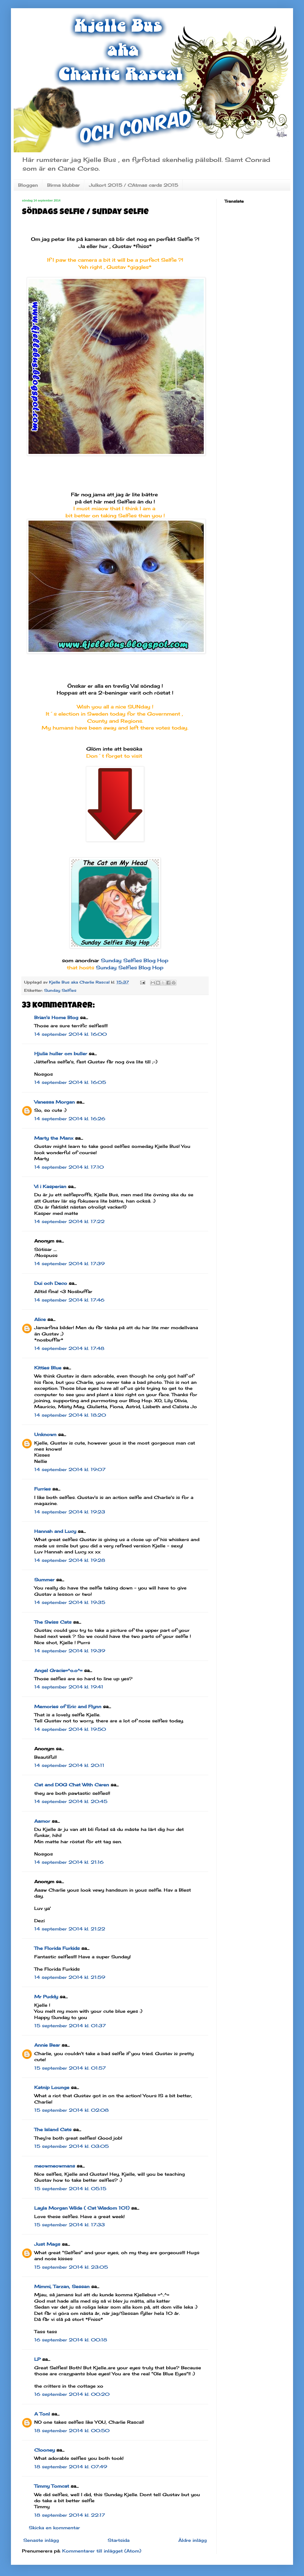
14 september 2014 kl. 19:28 (69, 1560)
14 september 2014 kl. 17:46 (69, 1300)
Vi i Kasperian (50, 1186)
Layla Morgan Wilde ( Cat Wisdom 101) (82, 2208)
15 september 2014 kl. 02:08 (71, 2110)
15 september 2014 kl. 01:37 (70, 2025)
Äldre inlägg (192, 2540)
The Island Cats (52, 2129)
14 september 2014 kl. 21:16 (69, 1862)
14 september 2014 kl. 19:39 (69, 1650)
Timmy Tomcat (51, 2486)
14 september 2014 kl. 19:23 (69, 1512)
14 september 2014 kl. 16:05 (70, 1082)
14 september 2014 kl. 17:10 (69, 1167)
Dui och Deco (50, 1283)
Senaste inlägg (41, 2540)
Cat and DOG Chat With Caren (71, 1784)
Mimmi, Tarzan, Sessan (62, 2286)
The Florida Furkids (57, 1948)
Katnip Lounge (51, 2087)
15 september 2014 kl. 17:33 (69, 2224)
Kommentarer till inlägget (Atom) (101, 2551)
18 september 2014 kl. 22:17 (69, 2515)
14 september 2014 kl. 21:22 (69, 1929)
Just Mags (47, 2244)
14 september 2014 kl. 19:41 (68, 1687)
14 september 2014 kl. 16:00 (70, 1034)
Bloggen (28, 185)
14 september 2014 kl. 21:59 (69, 1977)
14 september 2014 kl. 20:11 (69, 1765)
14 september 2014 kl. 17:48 (69, 1348)
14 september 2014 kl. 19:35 (69, 1602)
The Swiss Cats (52, 1622)
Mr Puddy (46, 1996)
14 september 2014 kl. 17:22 (69, 1221)
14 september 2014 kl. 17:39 (69, 1263)
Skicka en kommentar (54, 2527)
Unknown (45, 1434)
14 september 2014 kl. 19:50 (70, 1729)
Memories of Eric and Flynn (67, 1706)
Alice (40, 1319)
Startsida (119, 2540)
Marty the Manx (53, 1138)
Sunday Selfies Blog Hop (134, 960)
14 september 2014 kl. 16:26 (69, 1118)
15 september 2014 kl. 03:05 (71, 2146)
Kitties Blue (47, 1367)
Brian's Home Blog (56, 1017)
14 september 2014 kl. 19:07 (69, 1469)
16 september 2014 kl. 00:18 (70, 2339)
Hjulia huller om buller (60, 1053)
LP (37, 2359)
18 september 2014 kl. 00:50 (72, 2430)
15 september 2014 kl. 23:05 (71, 2267)
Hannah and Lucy (55, 1531)
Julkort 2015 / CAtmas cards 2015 (133, 185)
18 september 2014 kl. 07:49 (70, 2466)
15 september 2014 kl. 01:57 (70, 2068)
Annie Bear (47, 2045)
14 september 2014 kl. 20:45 (70, 1801)
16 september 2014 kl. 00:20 (72, 2394)
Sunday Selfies (60, 990)
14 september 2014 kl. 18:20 (70, 1415)
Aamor (42, 1821)
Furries (42, 1489)
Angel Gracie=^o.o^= (58, 1670)
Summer (44, 1579)
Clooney (44, 2450)
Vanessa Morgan (54, 1102)
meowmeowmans (54, 2166)
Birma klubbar (63, 185)
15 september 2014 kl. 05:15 (70, 2188)
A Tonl (42, 2414)
